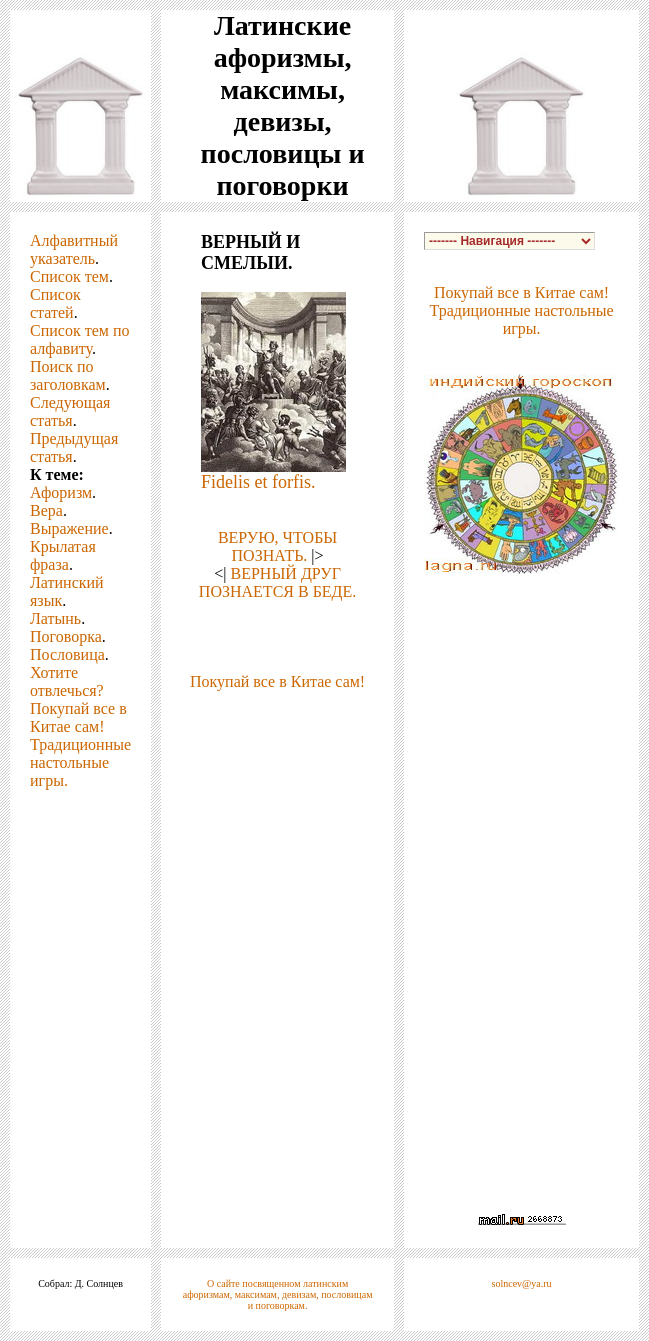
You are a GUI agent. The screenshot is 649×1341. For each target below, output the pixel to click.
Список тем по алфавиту (79, 339)
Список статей (55, 303)
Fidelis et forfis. (258, 482)
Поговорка (66, 636)
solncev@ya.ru (522, 1283)
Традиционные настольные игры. (80, 762)
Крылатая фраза (63, 555)
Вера (46, 510)
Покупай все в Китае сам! (78, 717)
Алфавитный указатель (74, 249)
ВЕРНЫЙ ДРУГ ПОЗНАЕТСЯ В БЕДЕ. (277, 582)
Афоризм (61, 492)
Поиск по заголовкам (68, 375)
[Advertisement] (277, 766)
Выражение (69, 528)
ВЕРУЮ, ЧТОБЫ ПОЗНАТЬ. (277, 546)
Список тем (69, 276)
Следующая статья (70, 411)
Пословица (67, 654)
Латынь (55, 618)
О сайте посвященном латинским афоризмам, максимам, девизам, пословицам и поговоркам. (278, 1294)
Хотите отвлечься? (67, 681)
